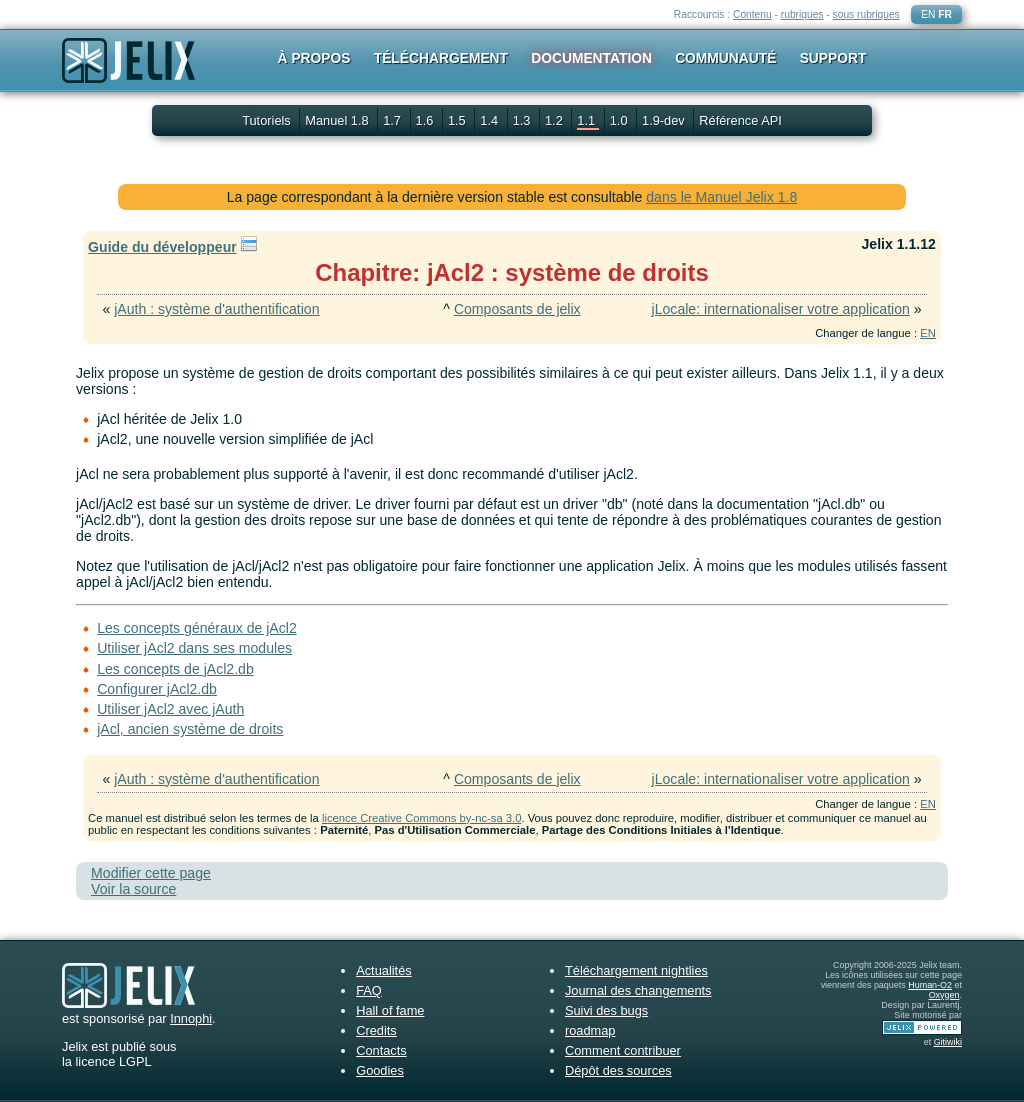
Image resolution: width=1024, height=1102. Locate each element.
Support (833, 58)
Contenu (752, 14)
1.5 (458, 120)
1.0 (620, 120)
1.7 (393, 120)
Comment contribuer (623, 1050)
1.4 (490, 120)
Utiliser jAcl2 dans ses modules (194, 648)
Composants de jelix (517, 309)
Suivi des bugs (606, 1010)
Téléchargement (441, 58)
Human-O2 (930, 985)
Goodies (380, 1070)
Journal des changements (638, 990)
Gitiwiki (948, 1042)
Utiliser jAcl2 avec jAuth (170, 709)
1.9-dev (665, 120)
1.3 (523, 120)
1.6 (426, 120)
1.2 (555, 120)
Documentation (591, 58)
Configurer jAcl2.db (157, 689)
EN (928, 14)
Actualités (383, 970)
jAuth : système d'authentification (216, 309)
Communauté (725, 58)
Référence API (740, 120)
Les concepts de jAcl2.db (175, 669)
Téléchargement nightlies (636, 970)
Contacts (381, 1050)
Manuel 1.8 (338, 120)
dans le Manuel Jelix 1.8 (721, 197)
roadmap (590, 1030)
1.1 (587, 120)
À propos (314, 58)
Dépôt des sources (618, 1070)
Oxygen (944, 995)
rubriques (802, 14)
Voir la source (133, 889)
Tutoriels (266, 120)
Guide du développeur (162, 247)
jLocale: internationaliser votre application (781, 309)
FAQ (369, 990)
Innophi (191, 1018)
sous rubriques (866, 14)
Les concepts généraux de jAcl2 (197, 628)
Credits (376, 1030)
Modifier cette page (151, 873)
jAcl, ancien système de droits (190, 729)
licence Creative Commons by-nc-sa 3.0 (421, 818)
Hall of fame (390, 1010)
